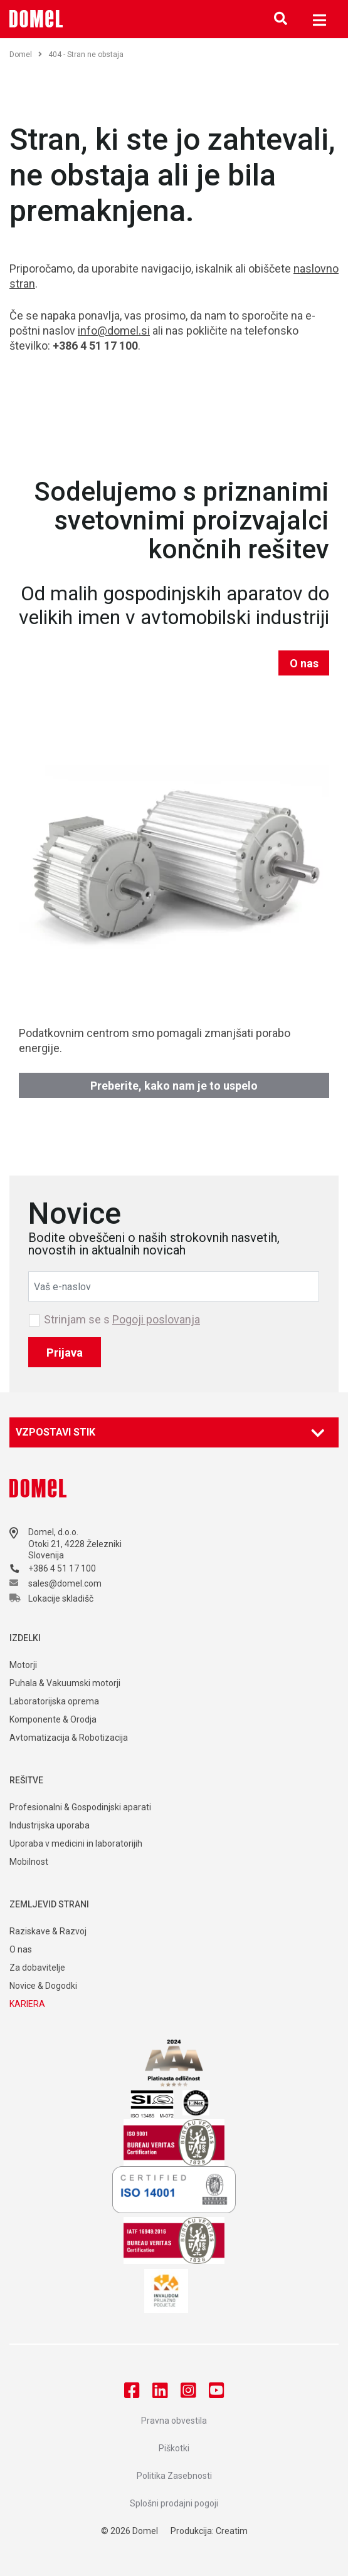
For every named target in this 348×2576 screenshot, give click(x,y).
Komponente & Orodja (53, 1719)
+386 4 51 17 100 (62, 1568)
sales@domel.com (65, 1583)
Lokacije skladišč (60, 1598)
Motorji (23, 1665)
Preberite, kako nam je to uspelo (174, 1085)
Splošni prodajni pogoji (174, 2503)
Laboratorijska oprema (54, 1701)
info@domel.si (114, 330)
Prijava (64, 1352)
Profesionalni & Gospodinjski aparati (80, 1807)
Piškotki (174, 2448)
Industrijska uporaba (49, 1825)
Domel (25, 54)
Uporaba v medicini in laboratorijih (75, 1843)
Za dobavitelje (37, 1968)
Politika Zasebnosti (174, 2476)
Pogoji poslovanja (156, 1319)
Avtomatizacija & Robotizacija (68, 1738)
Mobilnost (28, 1862)
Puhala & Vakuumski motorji (64, 1683)
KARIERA (27, 2004)
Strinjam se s (122, 1319)
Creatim (232, 2531)
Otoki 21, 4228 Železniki (75, 1544)
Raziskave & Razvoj (48, 1931)
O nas (304, 663)
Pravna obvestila (174, 2421)
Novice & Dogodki (43, 1986)
